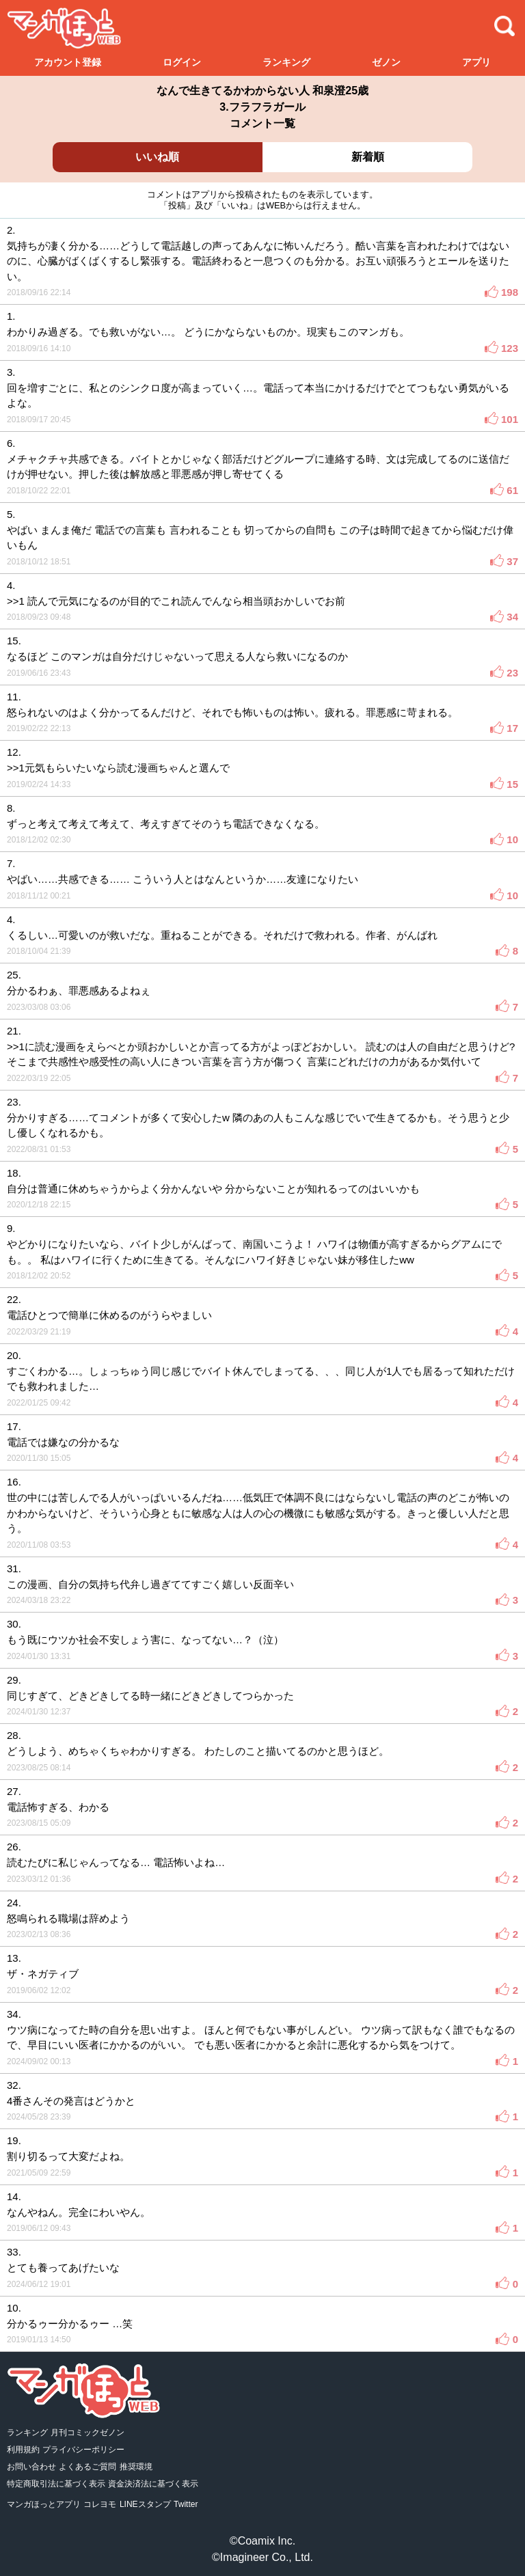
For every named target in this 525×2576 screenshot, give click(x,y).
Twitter (186, 2504)
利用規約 (23, 2449)
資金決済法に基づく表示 (153, 2484)
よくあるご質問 (87, 2466)
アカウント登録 (67, 62)
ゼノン (386, 62)
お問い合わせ (31, 2466)
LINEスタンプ (145, 2504)
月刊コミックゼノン (87, 2432)
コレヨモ (99, 2504)
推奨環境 (136, 2466)
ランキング (286, 62)
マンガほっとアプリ (44, 2504)
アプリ (476, 62)
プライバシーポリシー (83, 2449)
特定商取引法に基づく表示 (56, 2484)
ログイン (182, 62)
